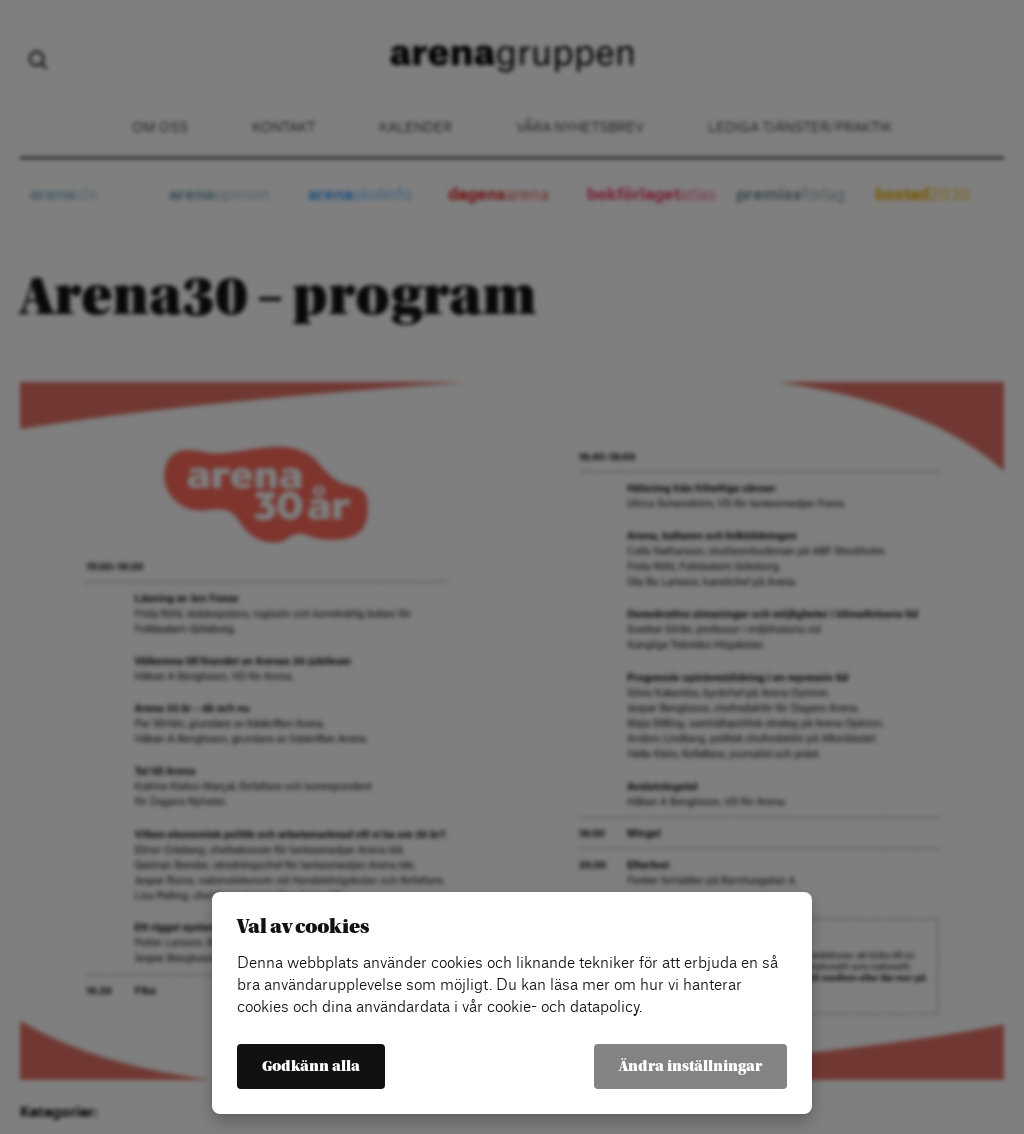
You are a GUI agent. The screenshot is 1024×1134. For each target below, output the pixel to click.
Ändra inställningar (690, 1066)
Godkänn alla (311, 1066)
